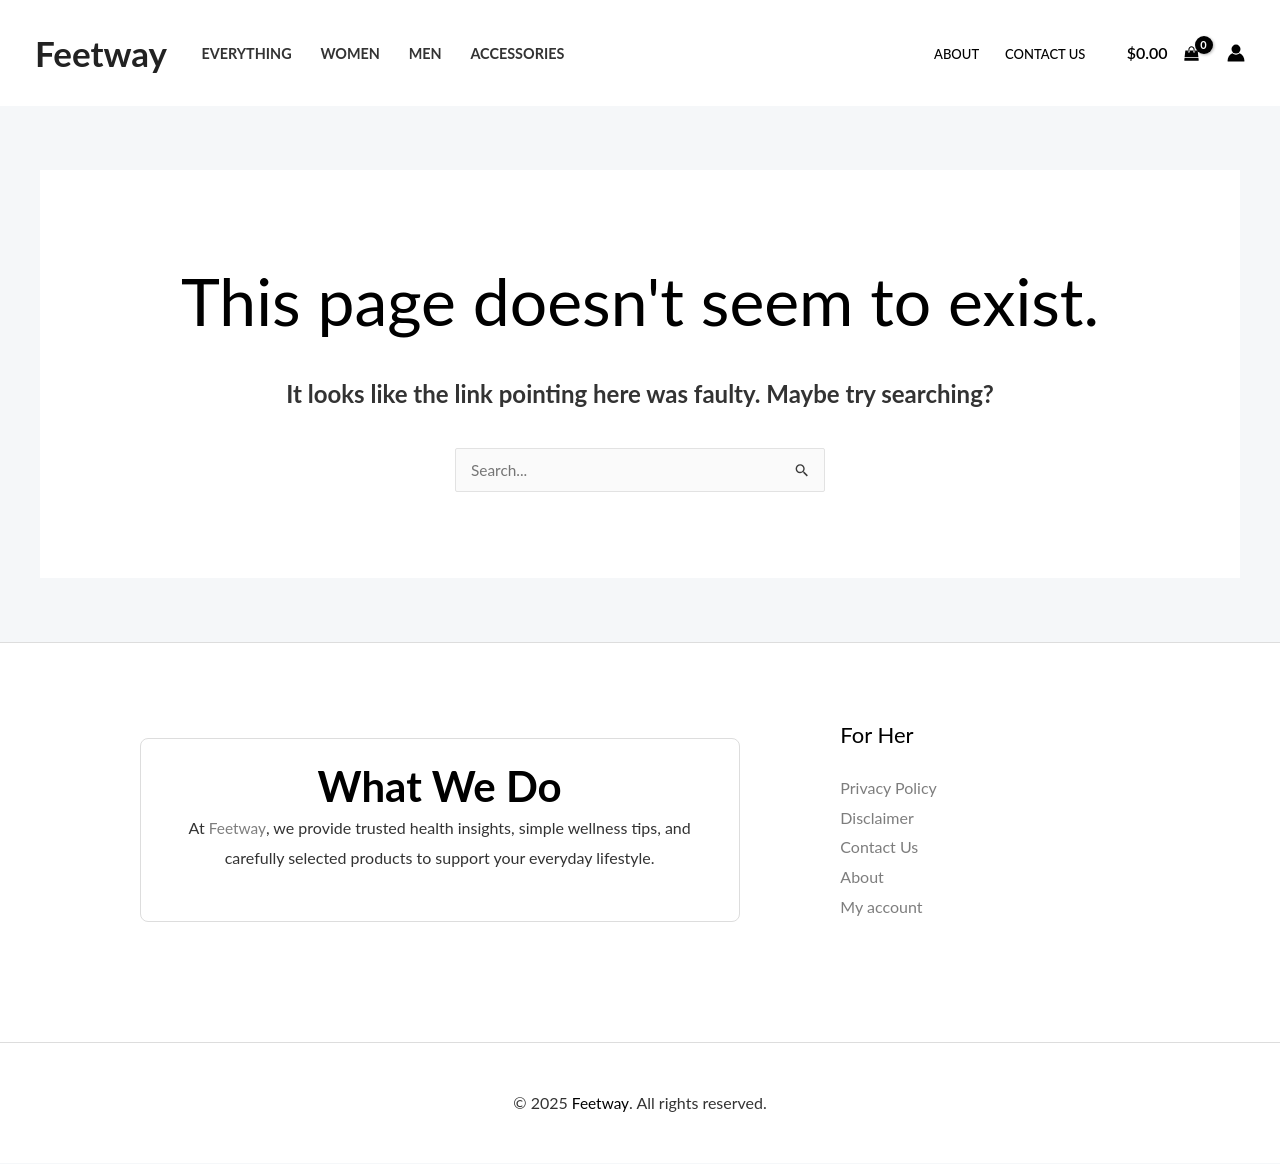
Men (425, 53)
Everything (246, 53)
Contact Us (1045, 54)
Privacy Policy (888, 788)
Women (350, 53)
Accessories (517, 53)
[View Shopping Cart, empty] (1162, 53)
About (956, 54)
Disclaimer (876, 818)
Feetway (101, 53)
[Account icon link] (1236, 53)
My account (881, 907)
